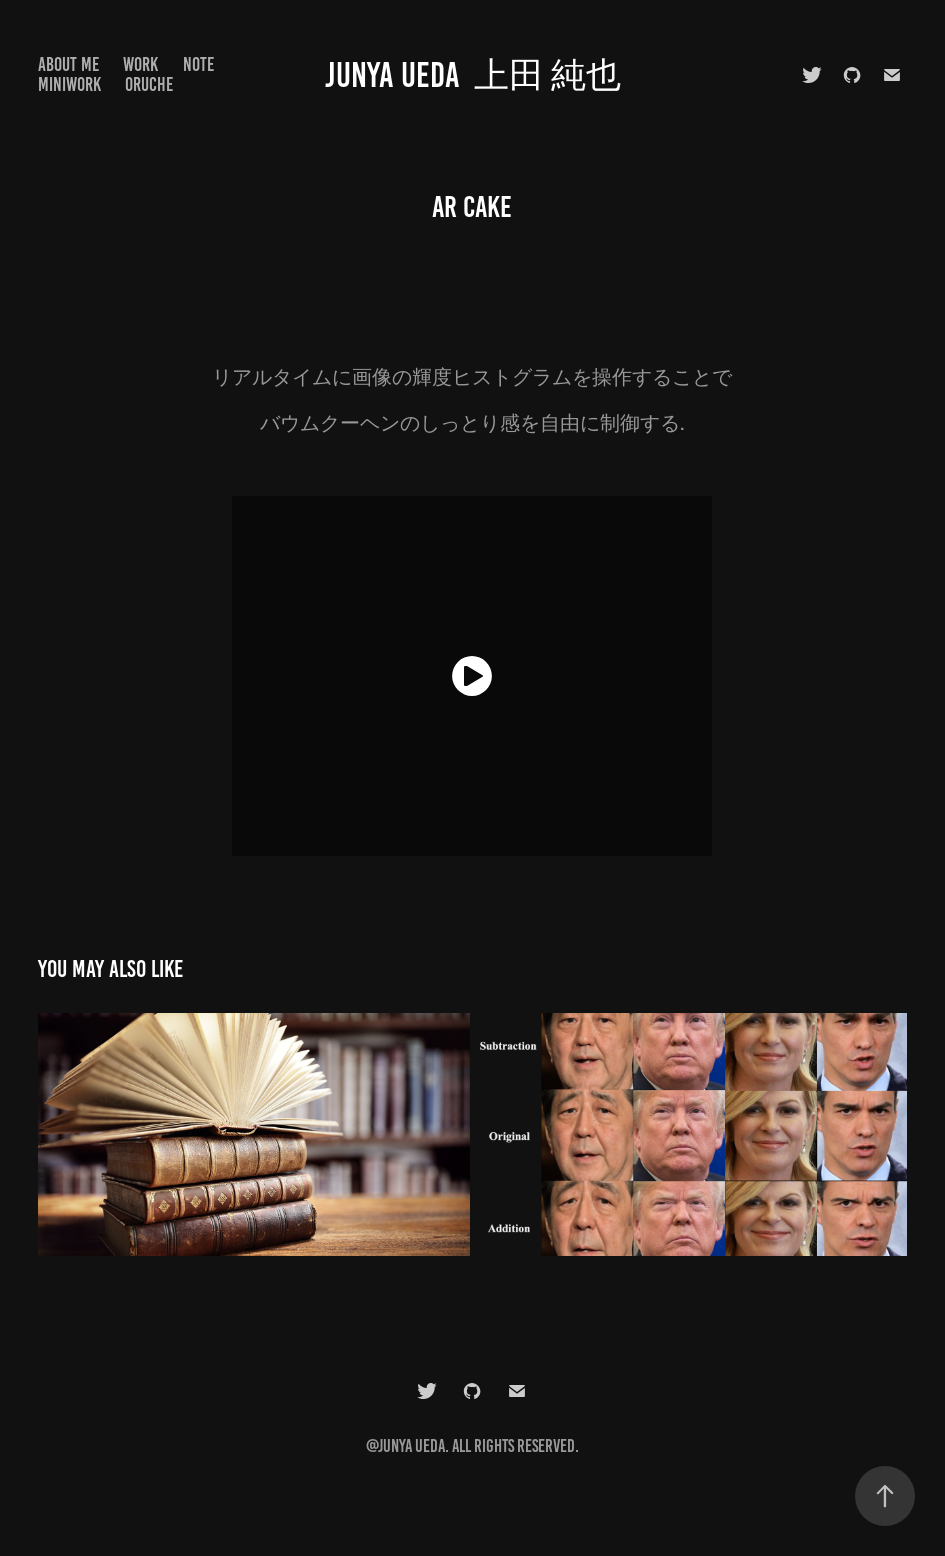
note (198, 64)
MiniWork (69, 84)
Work (140, 64)
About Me (68, 64)
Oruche (149, 84)
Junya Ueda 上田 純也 (473, 75)
